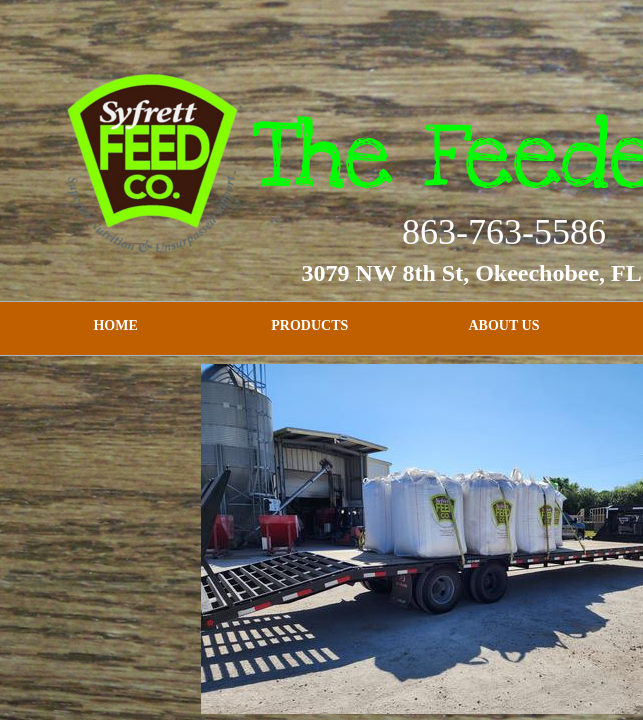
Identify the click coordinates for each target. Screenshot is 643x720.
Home (115, 325)
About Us (504, 325)
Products (309, 325)
